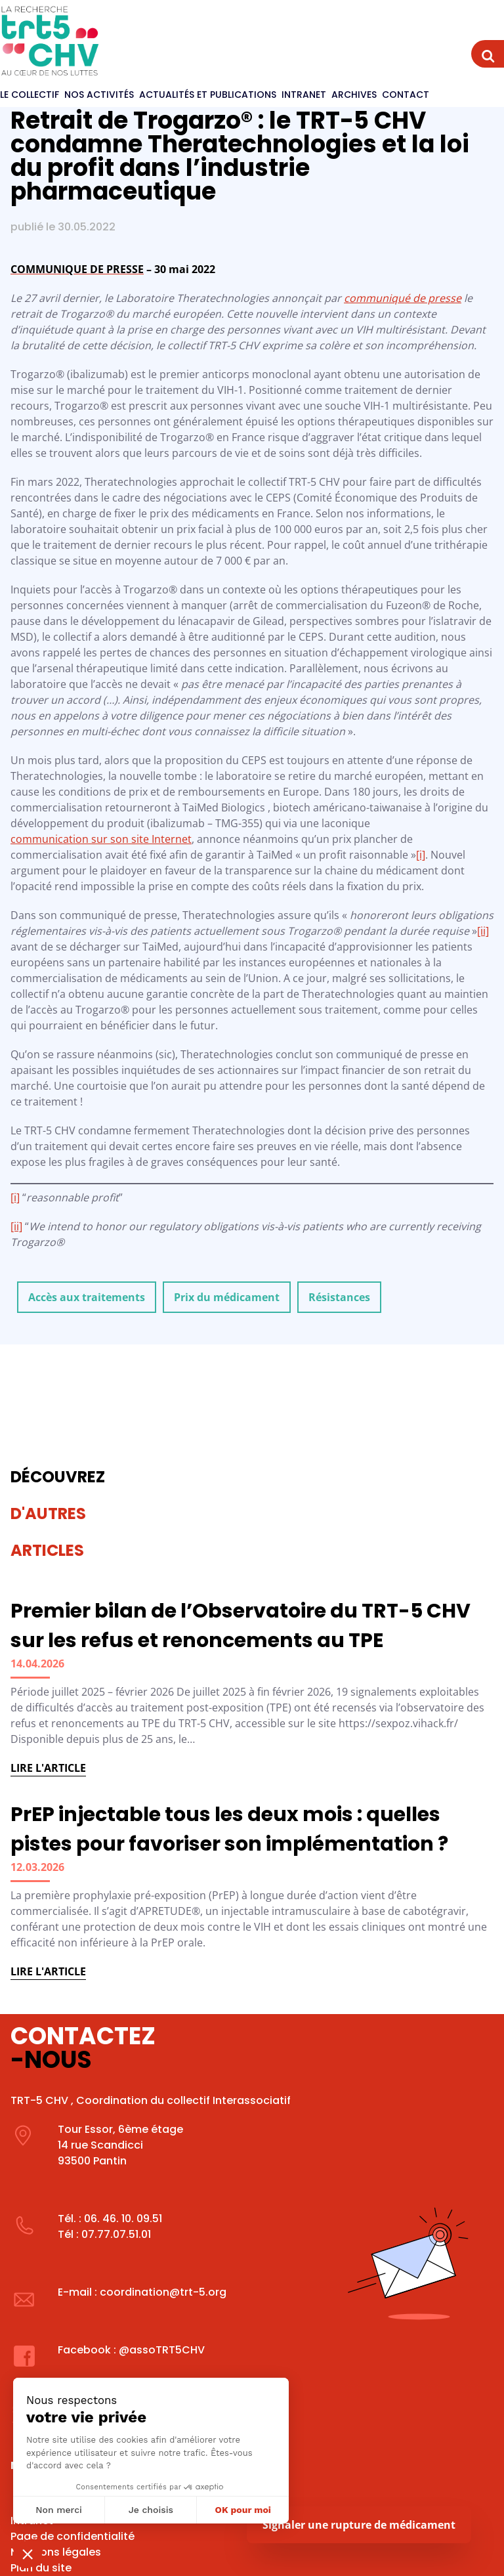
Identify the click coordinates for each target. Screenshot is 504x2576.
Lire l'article (48, 1768)
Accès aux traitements (86, 1297)
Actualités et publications (207, 94)
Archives (354, 94)
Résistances (339, 1297)
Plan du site (41, 2567)
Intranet (304, 94)
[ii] (483, 931)
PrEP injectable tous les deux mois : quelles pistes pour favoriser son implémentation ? (229, 1829)
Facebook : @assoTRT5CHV (131, 2349)
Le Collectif (29, 94)
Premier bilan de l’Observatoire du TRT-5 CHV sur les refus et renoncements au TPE (240, 1625)
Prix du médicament (227, 1297)
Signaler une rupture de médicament (358, 2525)
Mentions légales (55, 2552)
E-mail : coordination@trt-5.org (142, 2292)
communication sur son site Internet (101, 839)
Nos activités (99, 94)
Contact (405, 94)
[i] (420, 855)
